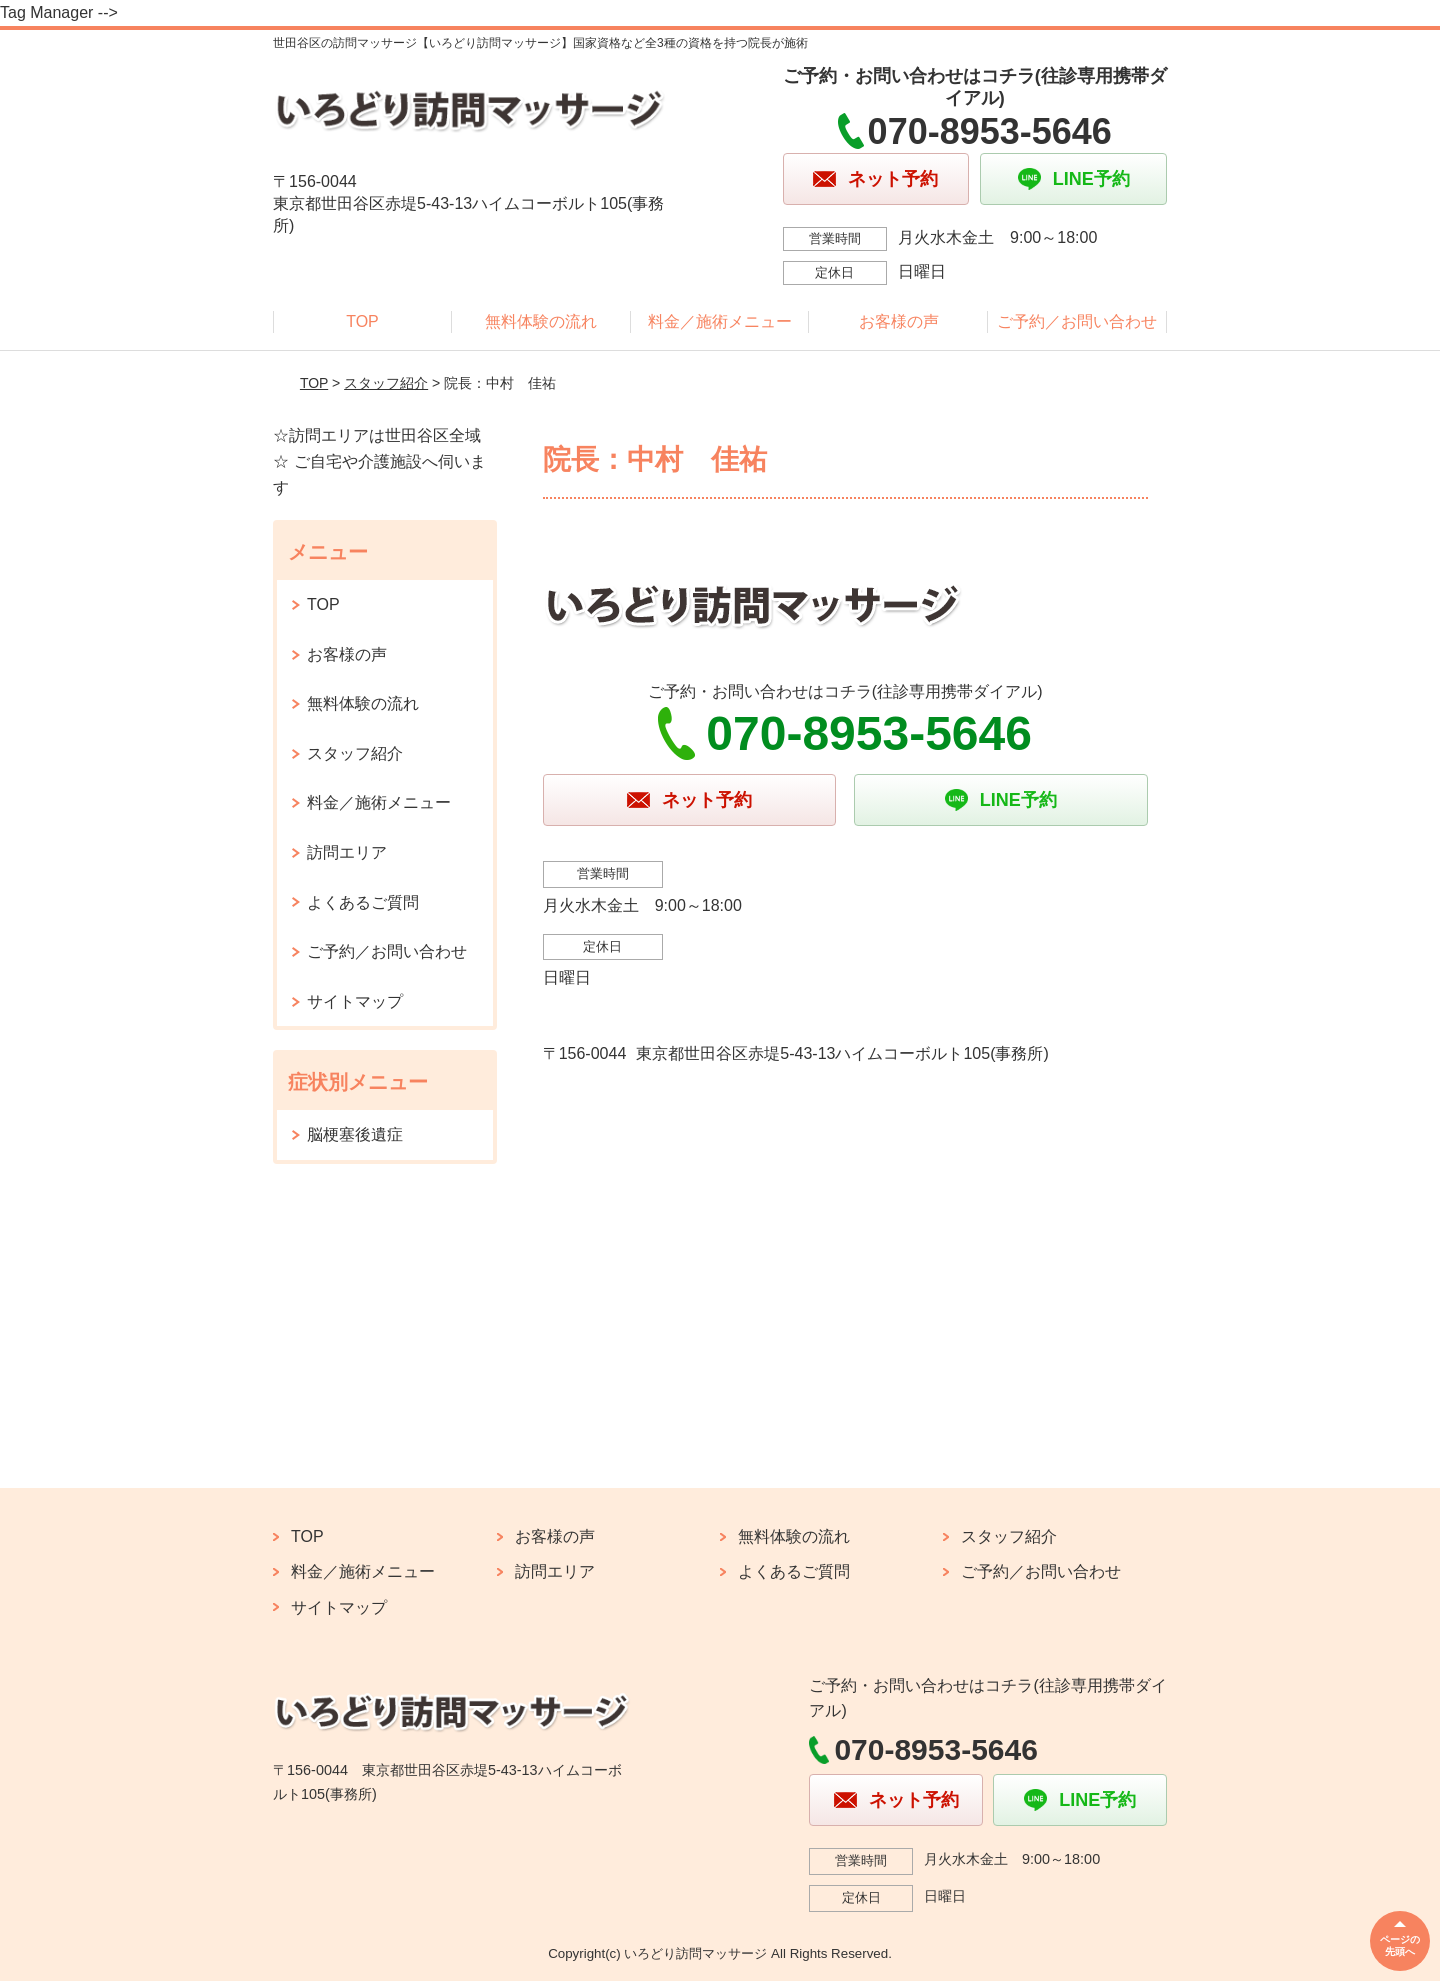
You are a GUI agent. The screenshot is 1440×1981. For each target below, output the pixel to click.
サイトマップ (355, 1001)
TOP (362, 321)
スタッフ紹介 (386, 383)
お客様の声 (899, 321)
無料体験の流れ (541, 321)
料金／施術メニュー (720, 321)
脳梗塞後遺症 (355, 1134)
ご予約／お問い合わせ (1077, 321)
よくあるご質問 (363, 902)
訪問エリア (347, 852)
